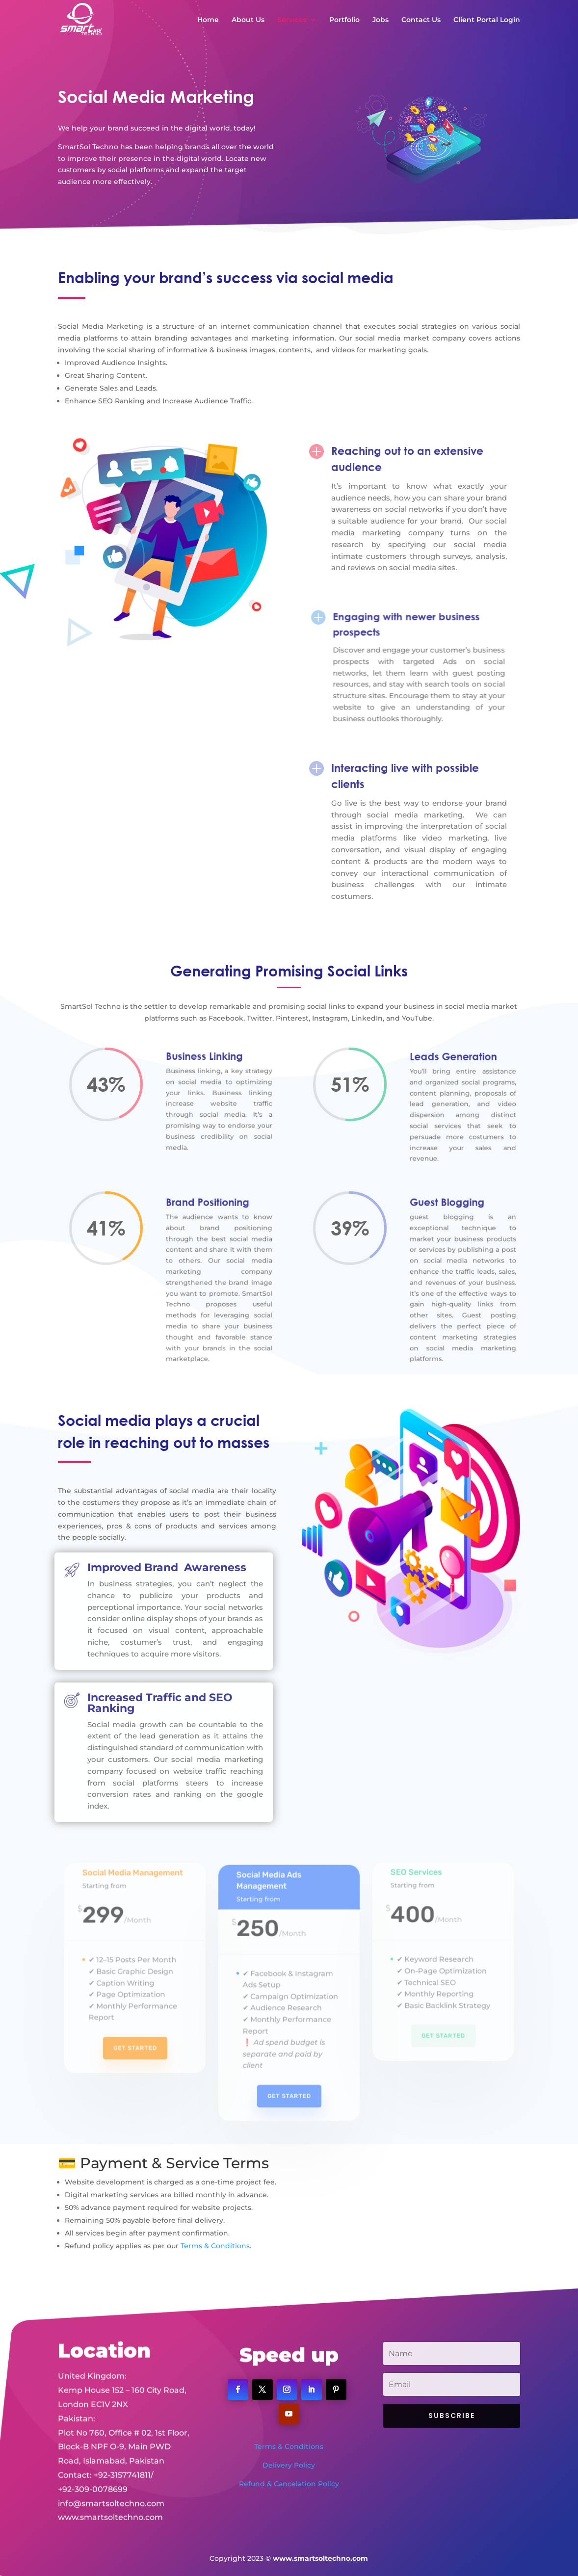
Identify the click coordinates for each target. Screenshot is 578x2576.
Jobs (380, 20)
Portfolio (344, 20)
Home (208, 20)
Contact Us (421, 20)
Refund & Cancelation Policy (289, 2483)
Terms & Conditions (215, 2245)
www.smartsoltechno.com (110, 2485)
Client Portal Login (486, 20)
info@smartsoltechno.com (111, 2470)
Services (292, 20)
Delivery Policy (289, 2465)
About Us (248, 20)
